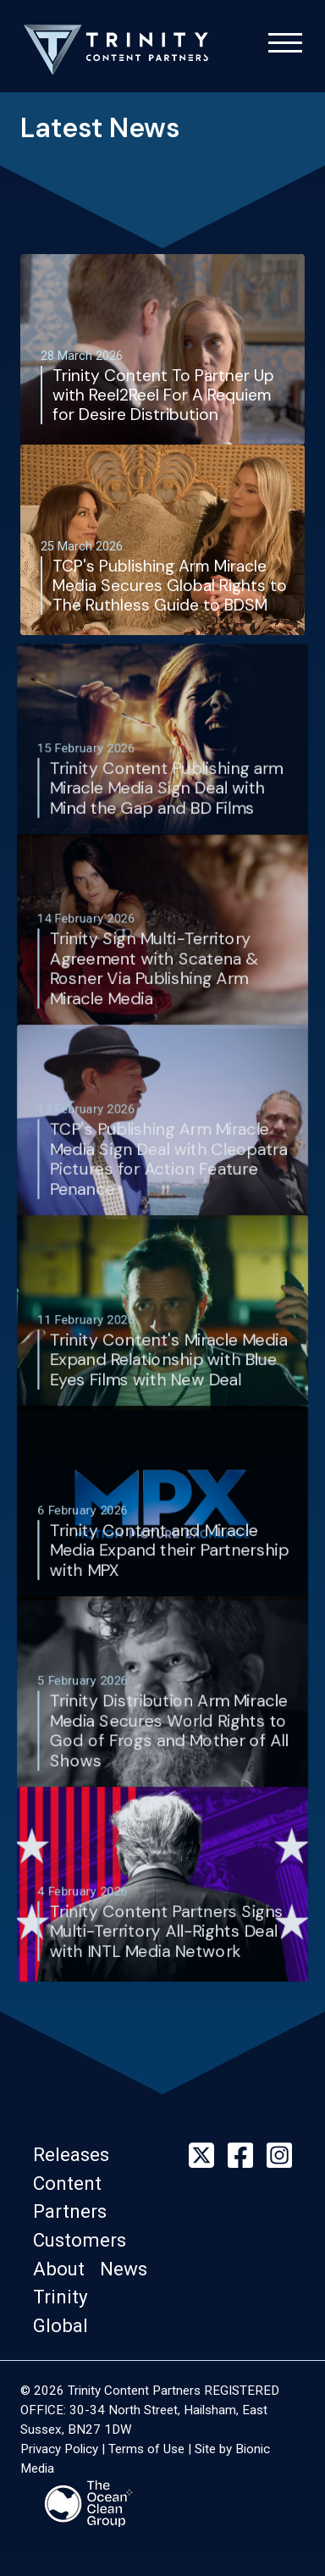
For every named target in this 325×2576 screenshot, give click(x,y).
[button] (76, 2154)
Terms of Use (146, 2449)
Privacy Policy (59, 2449)
